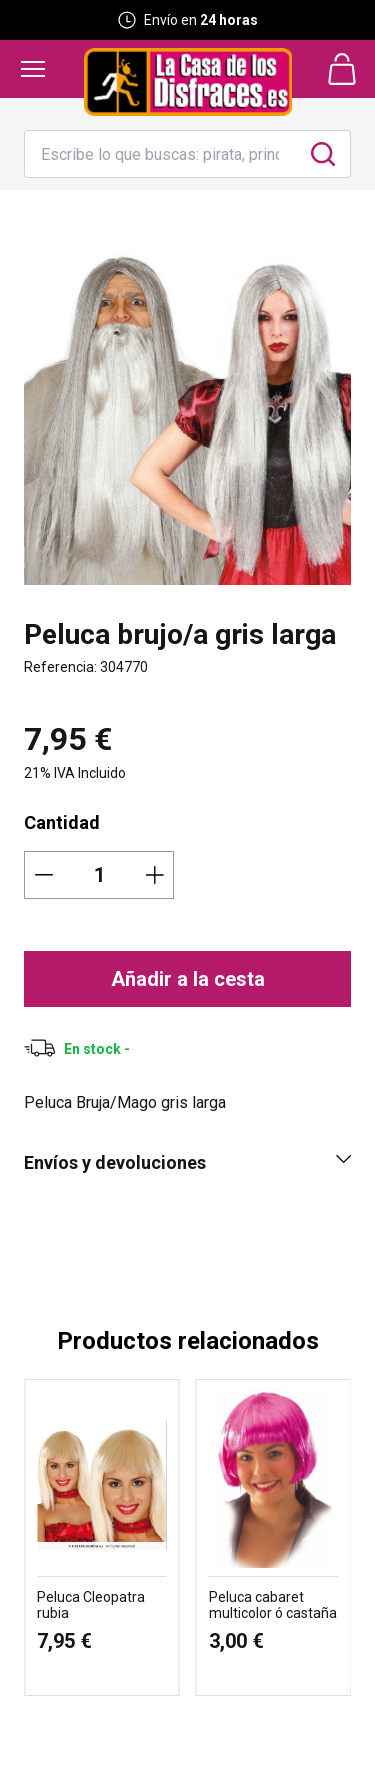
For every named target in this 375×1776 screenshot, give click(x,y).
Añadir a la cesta (188, 979)
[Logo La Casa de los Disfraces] (188, 82)
